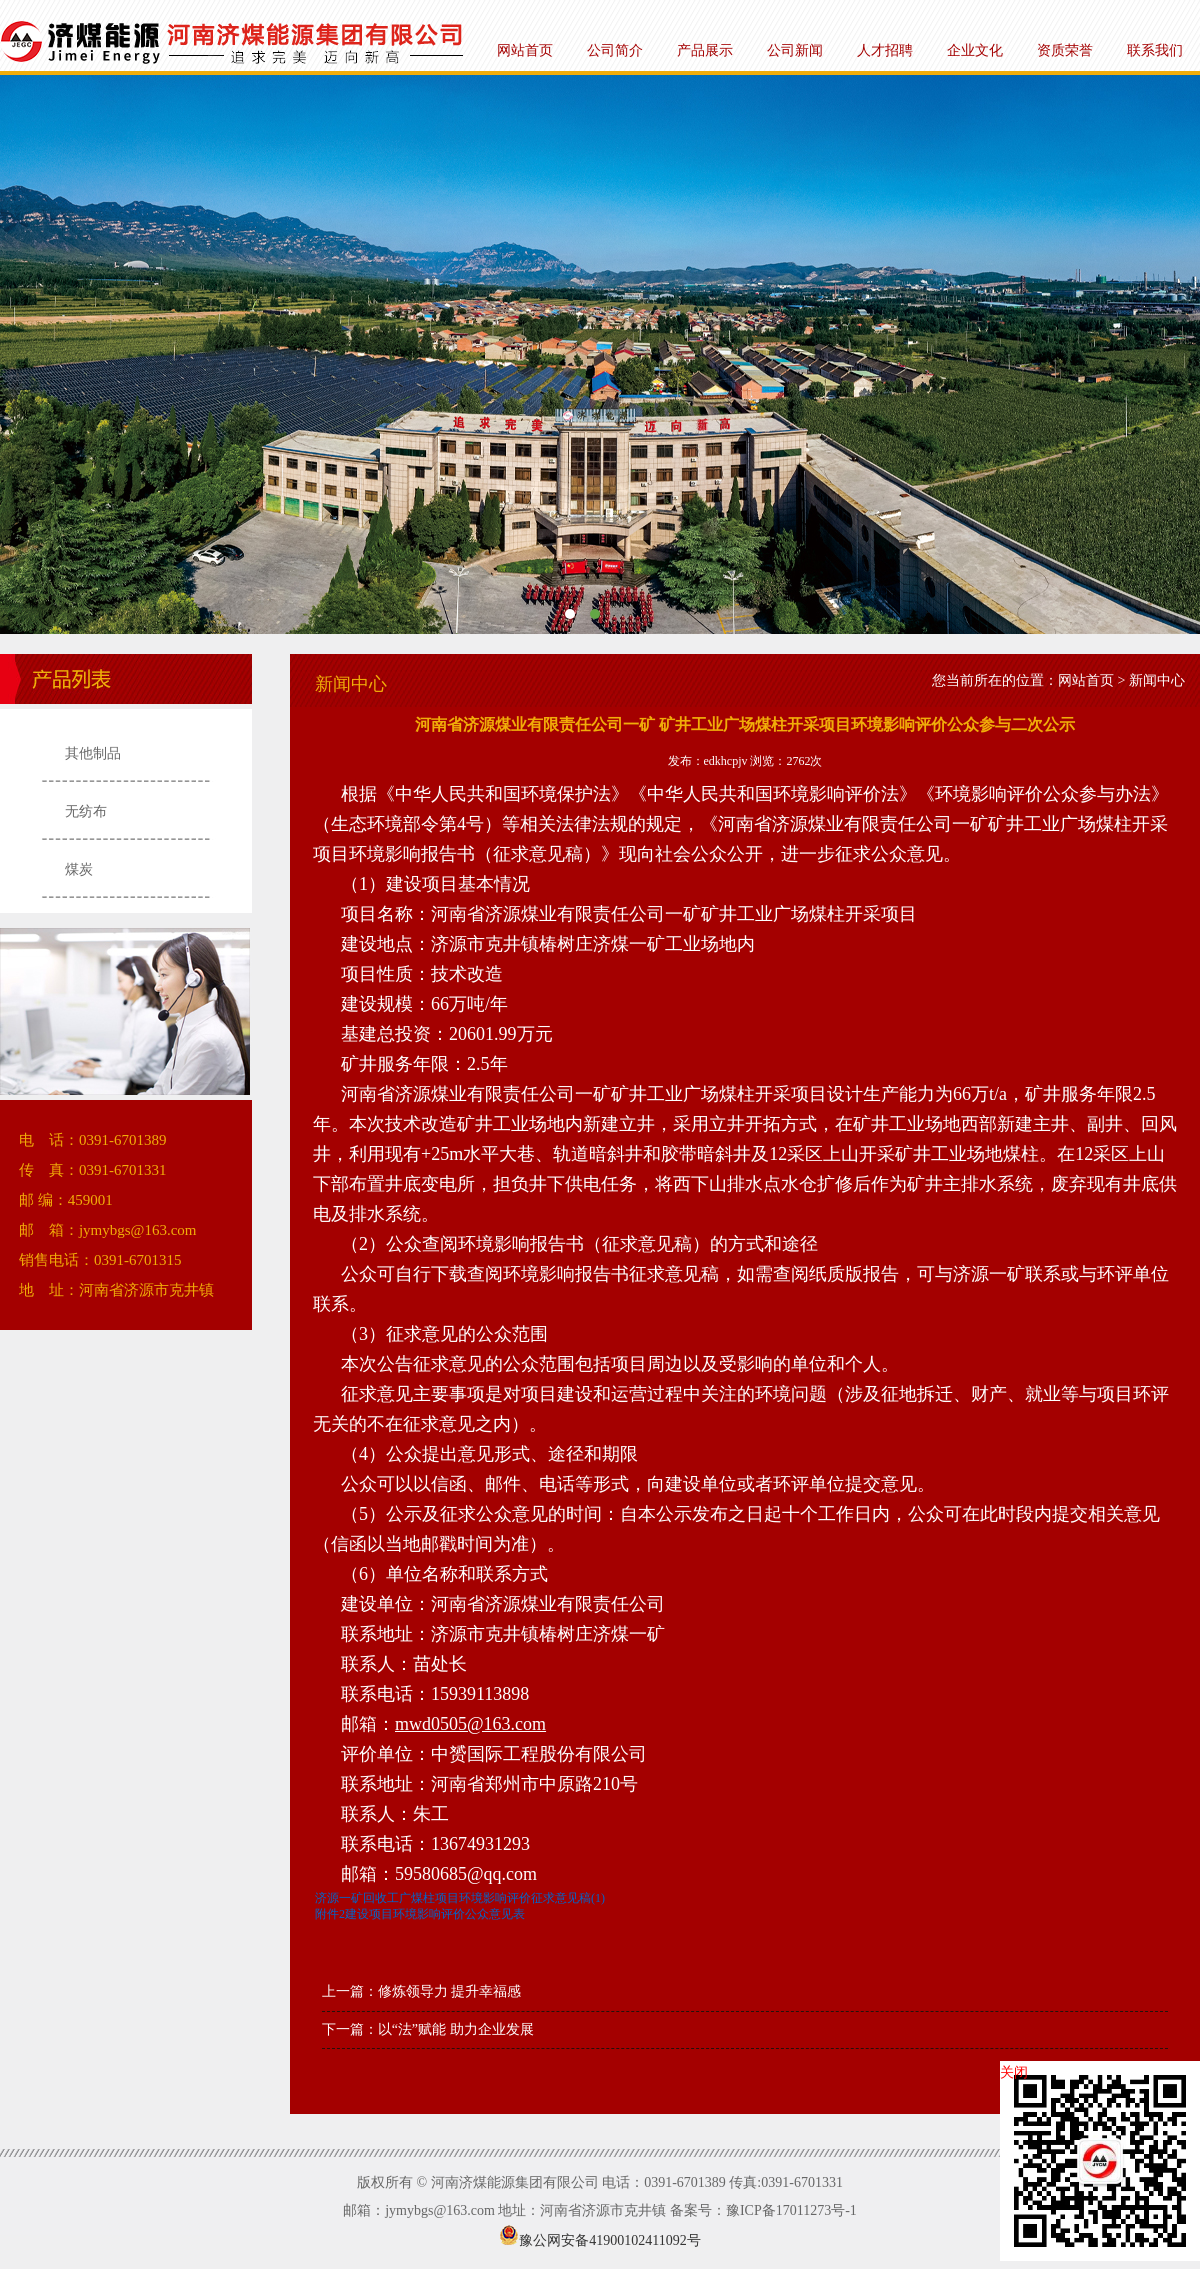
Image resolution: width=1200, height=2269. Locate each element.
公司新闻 (795, 50)
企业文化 (975, 50)
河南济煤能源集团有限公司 (600, 354)
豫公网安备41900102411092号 (599, 2240)
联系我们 (1155, 50)
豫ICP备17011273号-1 (791, 2210)
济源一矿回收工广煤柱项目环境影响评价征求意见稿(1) (460, 1898)
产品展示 (705, 50)
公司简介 (615, 50)
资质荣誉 (1065, 50)
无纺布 (86, 811)
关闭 (1014, 2072)
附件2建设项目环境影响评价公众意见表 (420, 1914)
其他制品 (93, 753)
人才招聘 (885, 50)
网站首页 (525, 50)
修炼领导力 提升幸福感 (450, 1991)
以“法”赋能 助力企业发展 (456, 2029)
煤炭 (79, 869)
